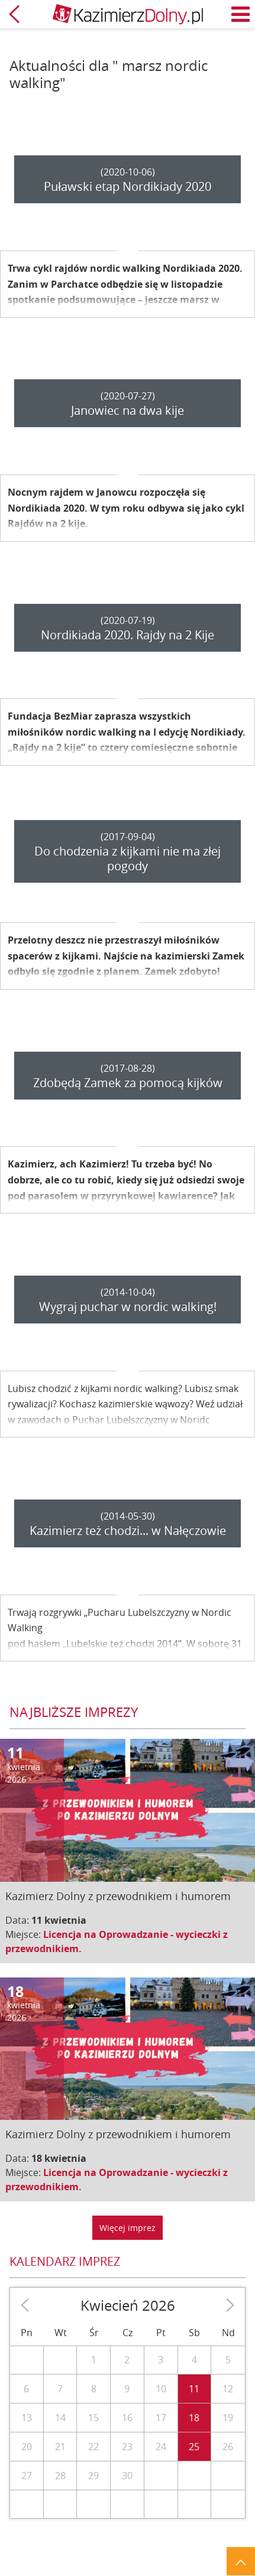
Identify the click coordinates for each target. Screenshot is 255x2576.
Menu (241, 14)
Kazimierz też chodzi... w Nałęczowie (128, 1531)
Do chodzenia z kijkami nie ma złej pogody (127, 858)
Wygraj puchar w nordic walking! (128, 1307)
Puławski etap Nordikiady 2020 (127, 186)
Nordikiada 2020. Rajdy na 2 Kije (127, 635)
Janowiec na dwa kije (127, 410)
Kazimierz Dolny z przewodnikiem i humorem (118, 1896)
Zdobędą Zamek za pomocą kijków (127, 1083)
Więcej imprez (127, 2227)
